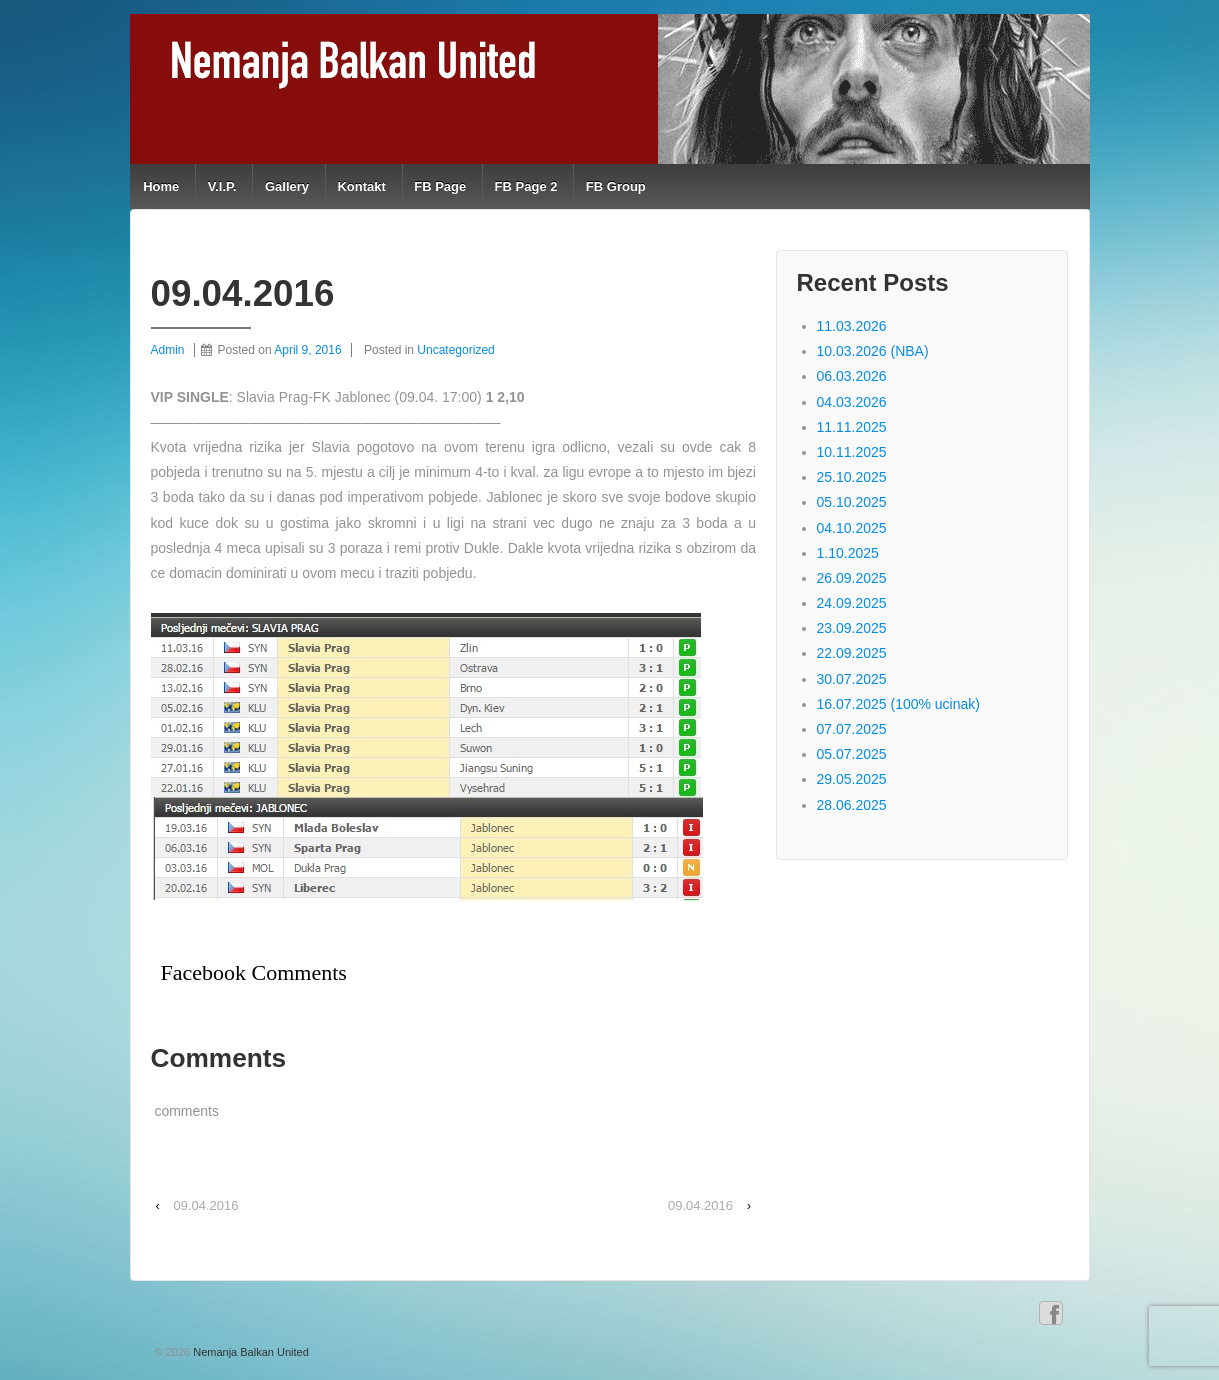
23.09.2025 (852, 628)
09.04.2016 (205, 1205)
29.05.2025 (852, 779)
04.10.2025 (852, 528)
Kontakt (361, 186)
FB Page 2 (526, 186)
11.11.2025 (852, 427)
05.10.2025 (852, 502)
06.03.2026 (852, 376)
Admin (168, 350)
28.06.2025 (852, 805)
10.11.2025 (852, 452)
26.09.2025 (852, 578)
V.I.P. (222, 186)
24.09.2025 (852, 603)
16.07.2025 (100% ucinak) (898, 704)
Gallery (287, 186)
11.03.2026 (852, 326)
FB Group (616, 186)
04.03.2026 (852, 402)
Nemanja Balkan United (249, 1352)
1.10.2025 (848, 553)
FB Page (440, 186)
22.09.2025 (852, 653)
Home (161, 186)
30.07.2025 (852, 679)
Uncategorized (455, 350)
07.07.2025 (852, 729)
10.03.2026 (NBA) (873, 351)
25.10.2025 (852, 477)
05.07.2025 (852, 754)
